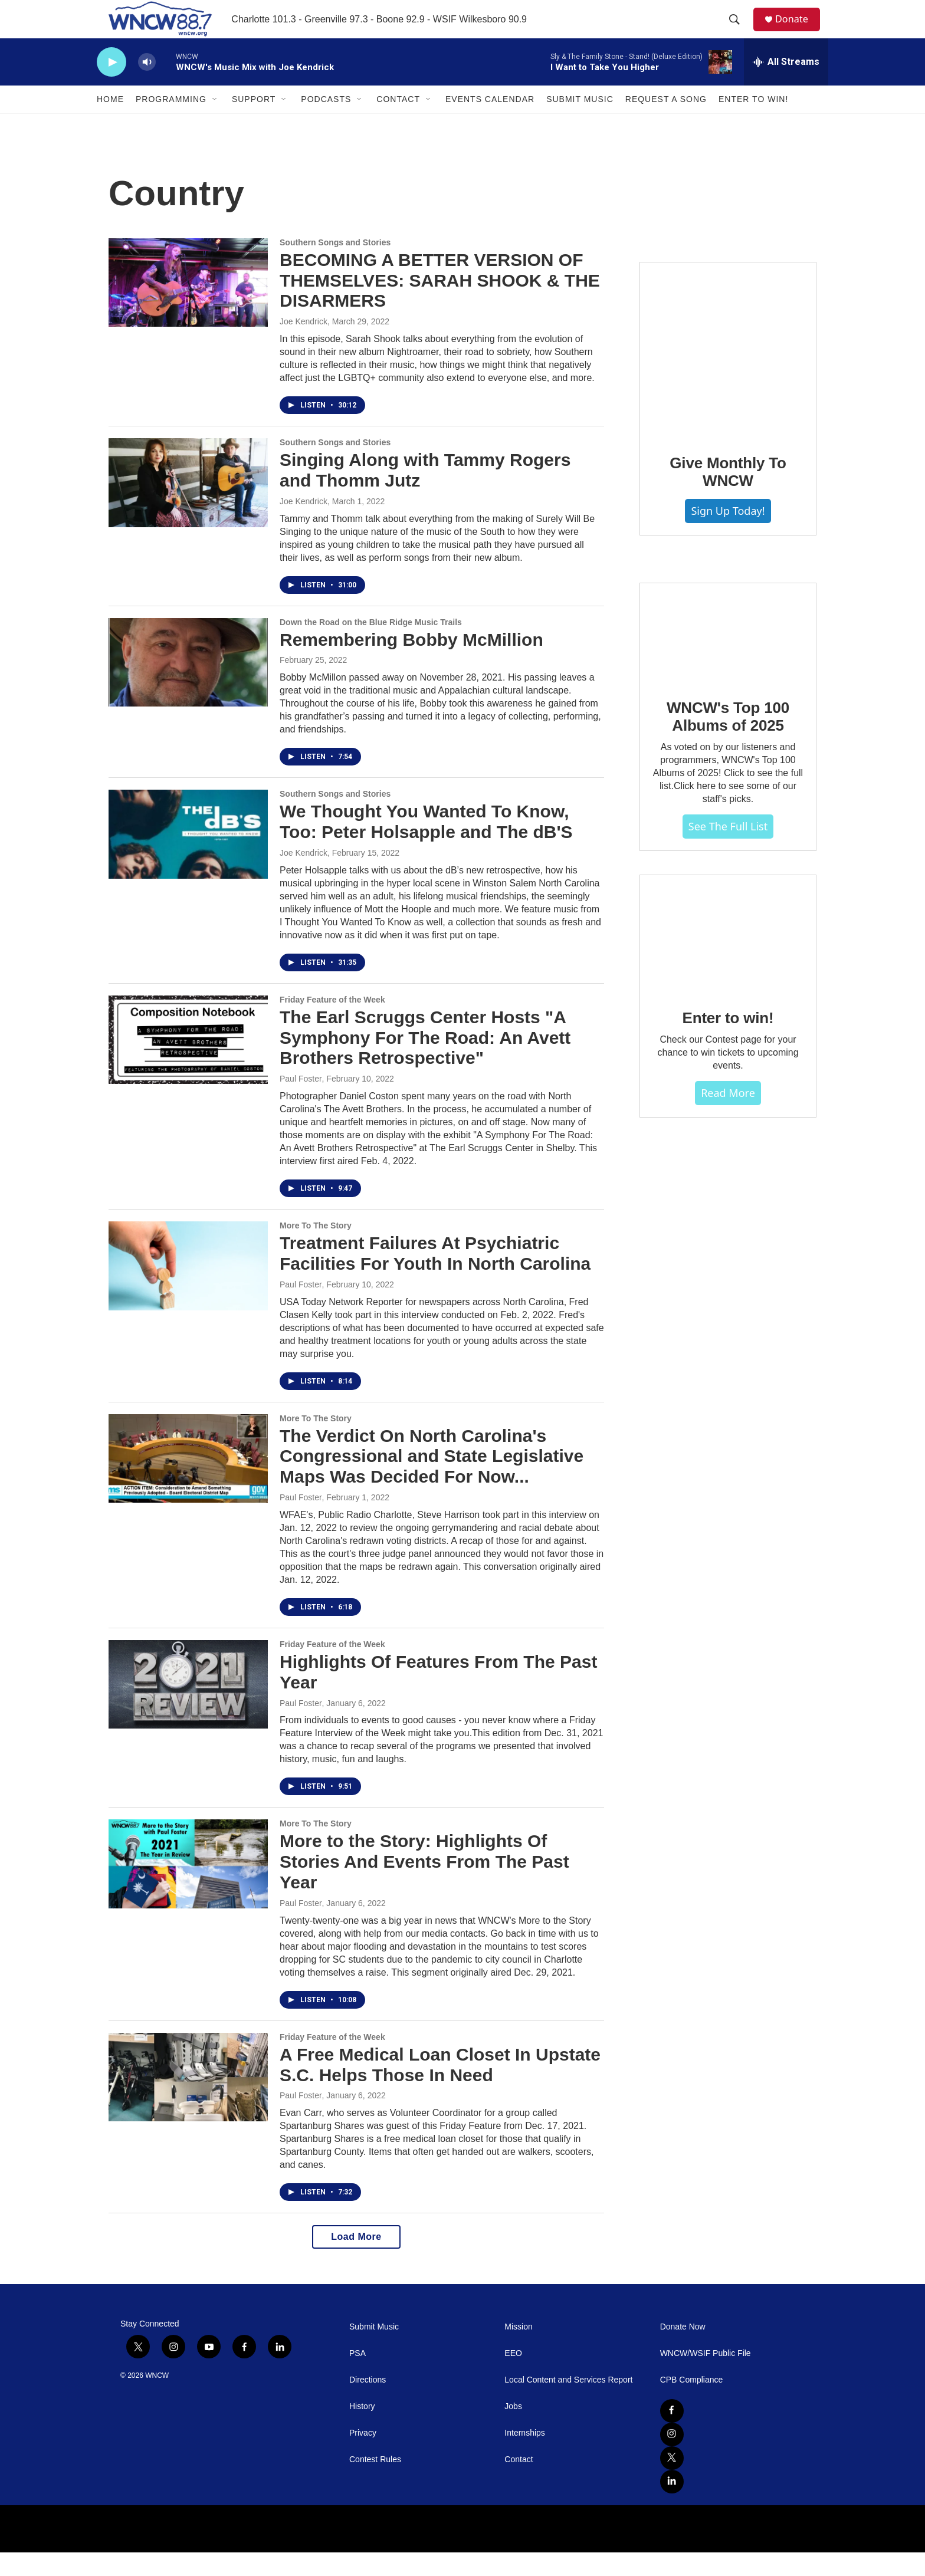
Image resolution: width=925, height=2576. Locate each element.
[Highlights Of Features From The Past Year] (188, 1708)
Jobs (513, 2430)
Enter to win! (728, 1041)
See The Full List (727, 850)
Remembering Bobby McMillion (411, 663)
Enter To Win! (753, 122)
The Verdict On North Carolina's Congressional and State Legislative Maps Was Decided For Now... (431, 1480)
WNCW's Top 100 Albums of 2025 (728, 740)
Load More (356, 2260)
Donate (798, 31)
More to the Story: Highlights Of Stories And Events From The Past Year (424, 1885)
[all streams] (786, 85)
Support (253, 122)
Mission (518, 2350)
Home (110, 122)
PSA (357, 2377)
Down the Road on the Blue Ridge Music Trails (371, 645)
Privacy (362, 2456)
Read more (728, 1116)
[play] (111, 86)
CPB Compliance (691, 2403)
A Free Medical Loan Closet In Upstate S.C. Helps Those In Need (440, 2088)
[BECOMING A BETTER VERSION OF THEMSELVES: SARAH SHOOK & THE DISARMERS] (188, 306)
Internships (524, 2456)
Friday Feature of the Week (332, 1023)
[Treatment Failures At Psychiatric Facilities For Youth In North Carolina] (188, 1289)
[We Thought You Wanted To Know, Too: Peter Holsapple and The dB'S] (188, 857)
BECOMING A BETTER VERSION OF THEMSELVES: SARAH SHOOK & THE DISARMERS (440, 304)
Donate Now (683, 2350)
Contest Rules (375, 2483)
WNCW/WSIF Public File (705, 2377)
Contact (398, 122)
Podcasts (326, 122)
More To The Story (316, 1249)
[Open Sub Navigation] (215, 122)
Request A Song (666, 122)
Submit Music (580, 122)
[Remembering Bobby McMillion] (188, 686)
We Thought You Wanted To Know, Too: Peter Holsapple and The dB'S (426, 845)
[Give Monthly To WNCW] (728, 373)
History (362, 2430)
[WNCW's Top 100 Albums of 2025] (728, 656)
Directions (367, 2403)
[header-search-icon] (739, 31)
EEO (513, 2377)
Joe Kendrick (303, 345)
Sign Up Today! (728, 534)
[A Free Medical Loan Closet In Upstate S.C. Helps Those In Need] (188, 2100)
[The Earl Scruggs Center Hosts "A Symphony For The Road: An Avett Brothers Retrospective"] (188, 1063)
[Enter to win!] (728, 957)
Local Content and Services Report (568, 2403)
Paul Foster (301, 1102)
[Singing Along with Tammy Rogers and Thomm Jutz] (188, 506)
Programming (171, 122)
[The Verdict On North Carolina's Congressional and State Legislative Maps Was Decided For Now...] (188, 1482)
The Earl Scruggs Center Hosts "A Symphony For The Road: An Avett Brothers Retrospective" (425, 1061)
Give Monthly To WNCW (728, 495)
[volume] (147, 86)
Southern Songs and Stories (335, 266)
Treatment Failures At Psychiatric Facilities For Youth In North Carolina (435, 1277)
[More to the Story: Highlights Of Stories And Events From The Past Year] (188, 1887)
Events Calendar (489, 122)
